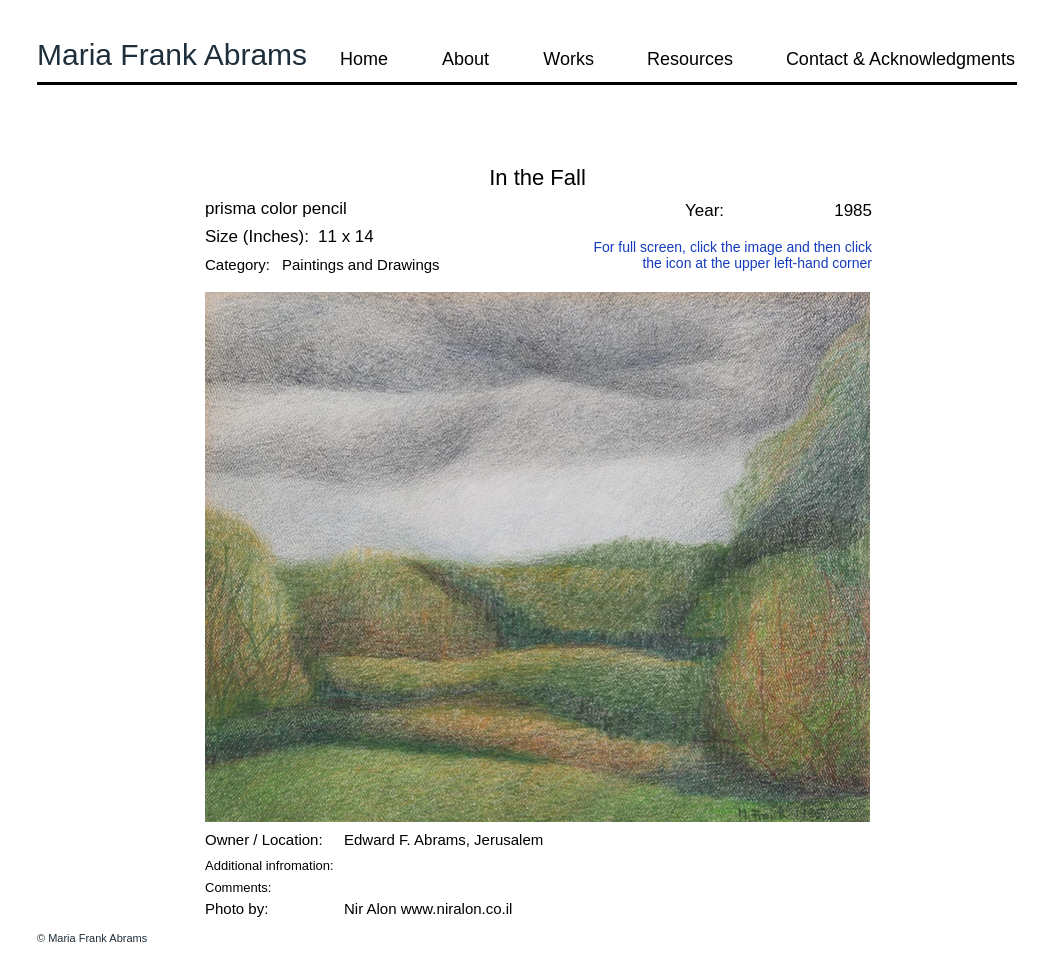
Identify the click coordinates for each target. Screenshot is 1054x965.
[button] (91, 149)
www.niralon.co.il (457, 908)
